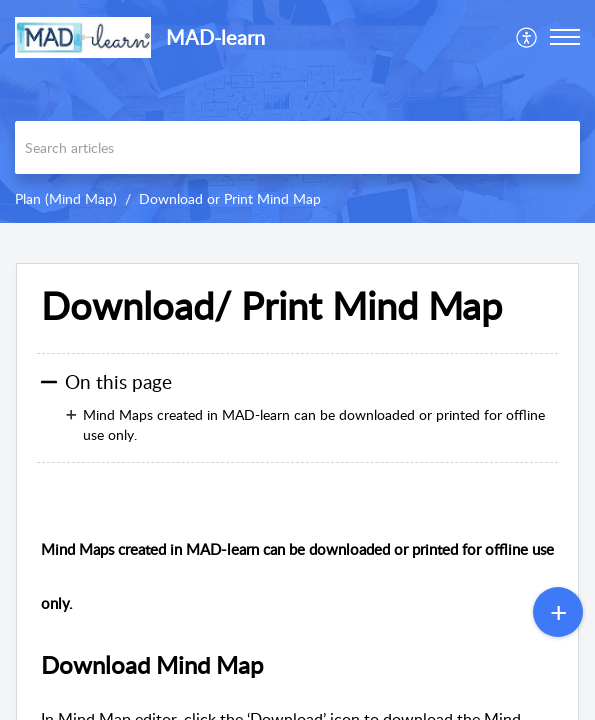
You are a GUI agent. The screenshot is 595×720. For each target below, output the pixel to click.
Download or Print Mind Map (230, 198)
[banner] (297, 111)
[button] (527, 37)
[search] (297, 147)
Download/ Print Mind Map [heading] (271, 306)
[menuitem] (527, 37)
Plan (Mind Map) (66, 198)
